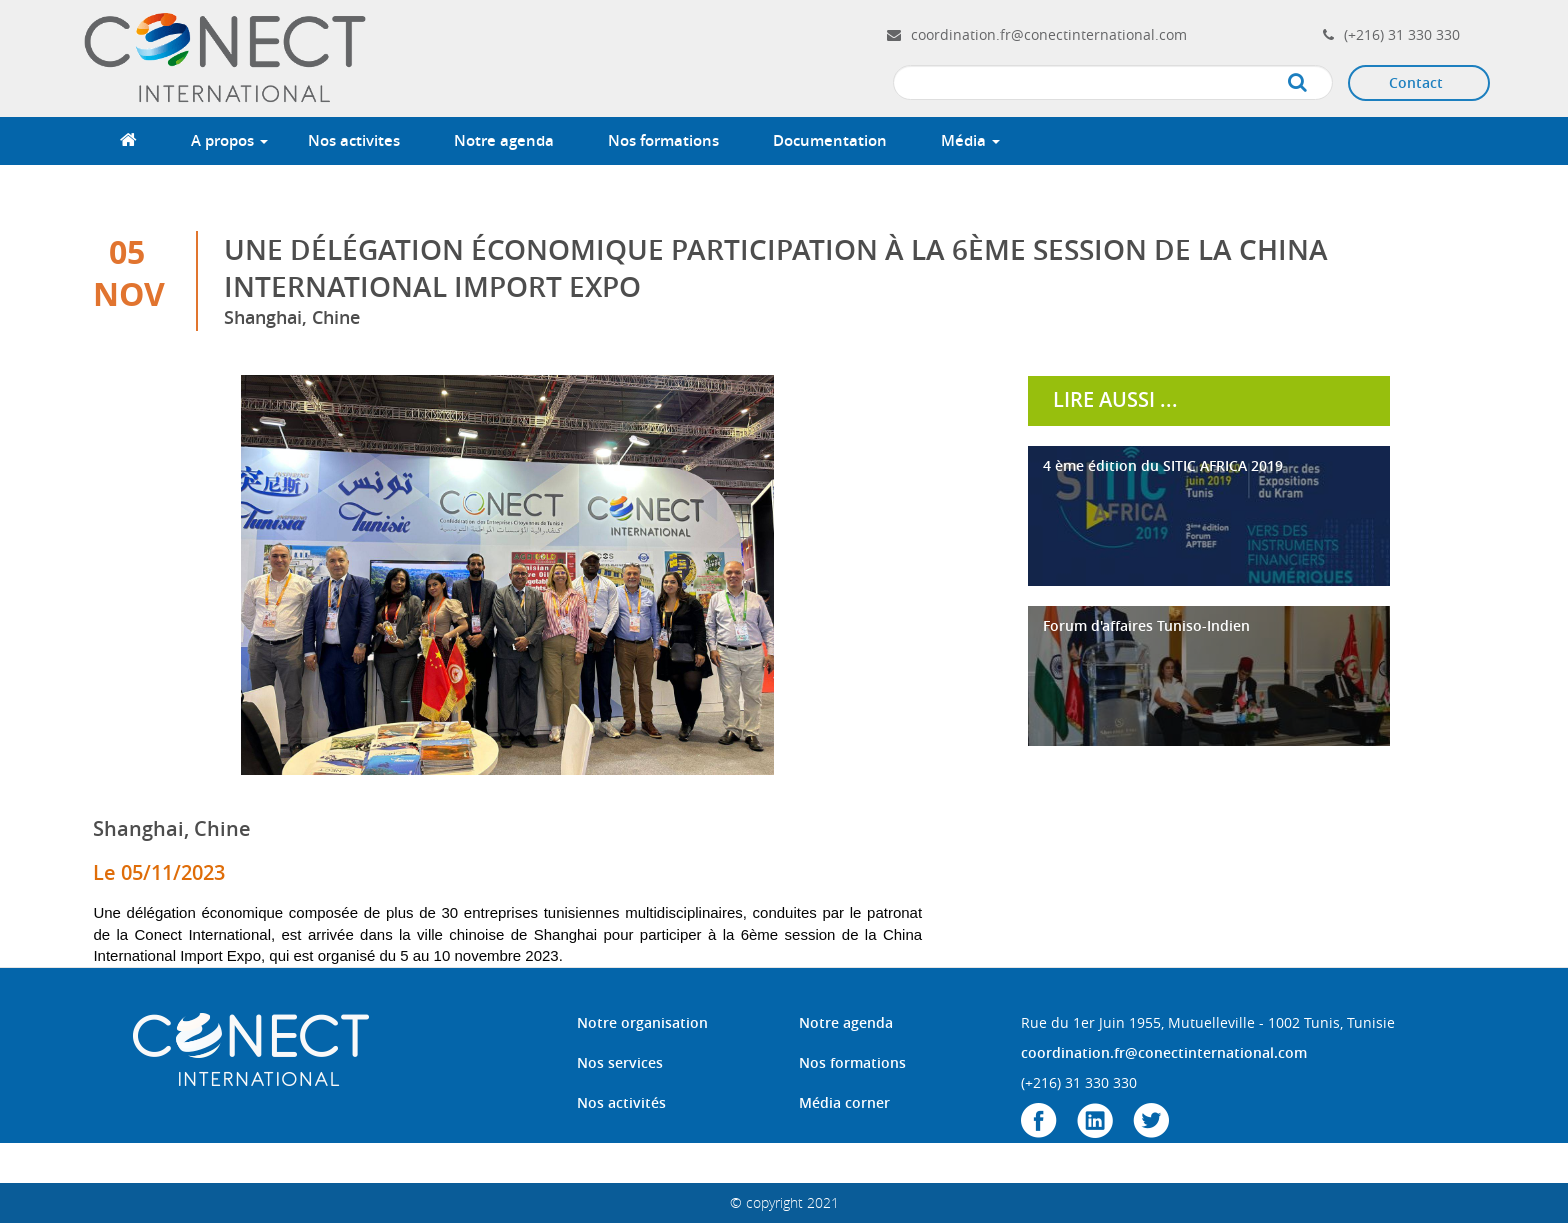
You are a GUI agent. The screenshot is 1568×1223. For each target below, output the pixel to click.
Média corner (844, 1102)
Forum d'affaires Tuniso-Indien (1146, 625)
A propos (229, 140)
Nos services (620, 1062)
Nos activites (354, 140)
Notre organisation (642, 1022)
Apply (1317, 83)
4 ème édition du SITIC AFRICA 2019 (1163, 465)
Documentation (830, 140)
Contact (1416, 82)
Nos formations (663, 140)
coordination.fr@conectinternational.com (1049, 34)
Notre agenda (504, 140)
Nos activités (621, 1102)
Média (970, 140)
